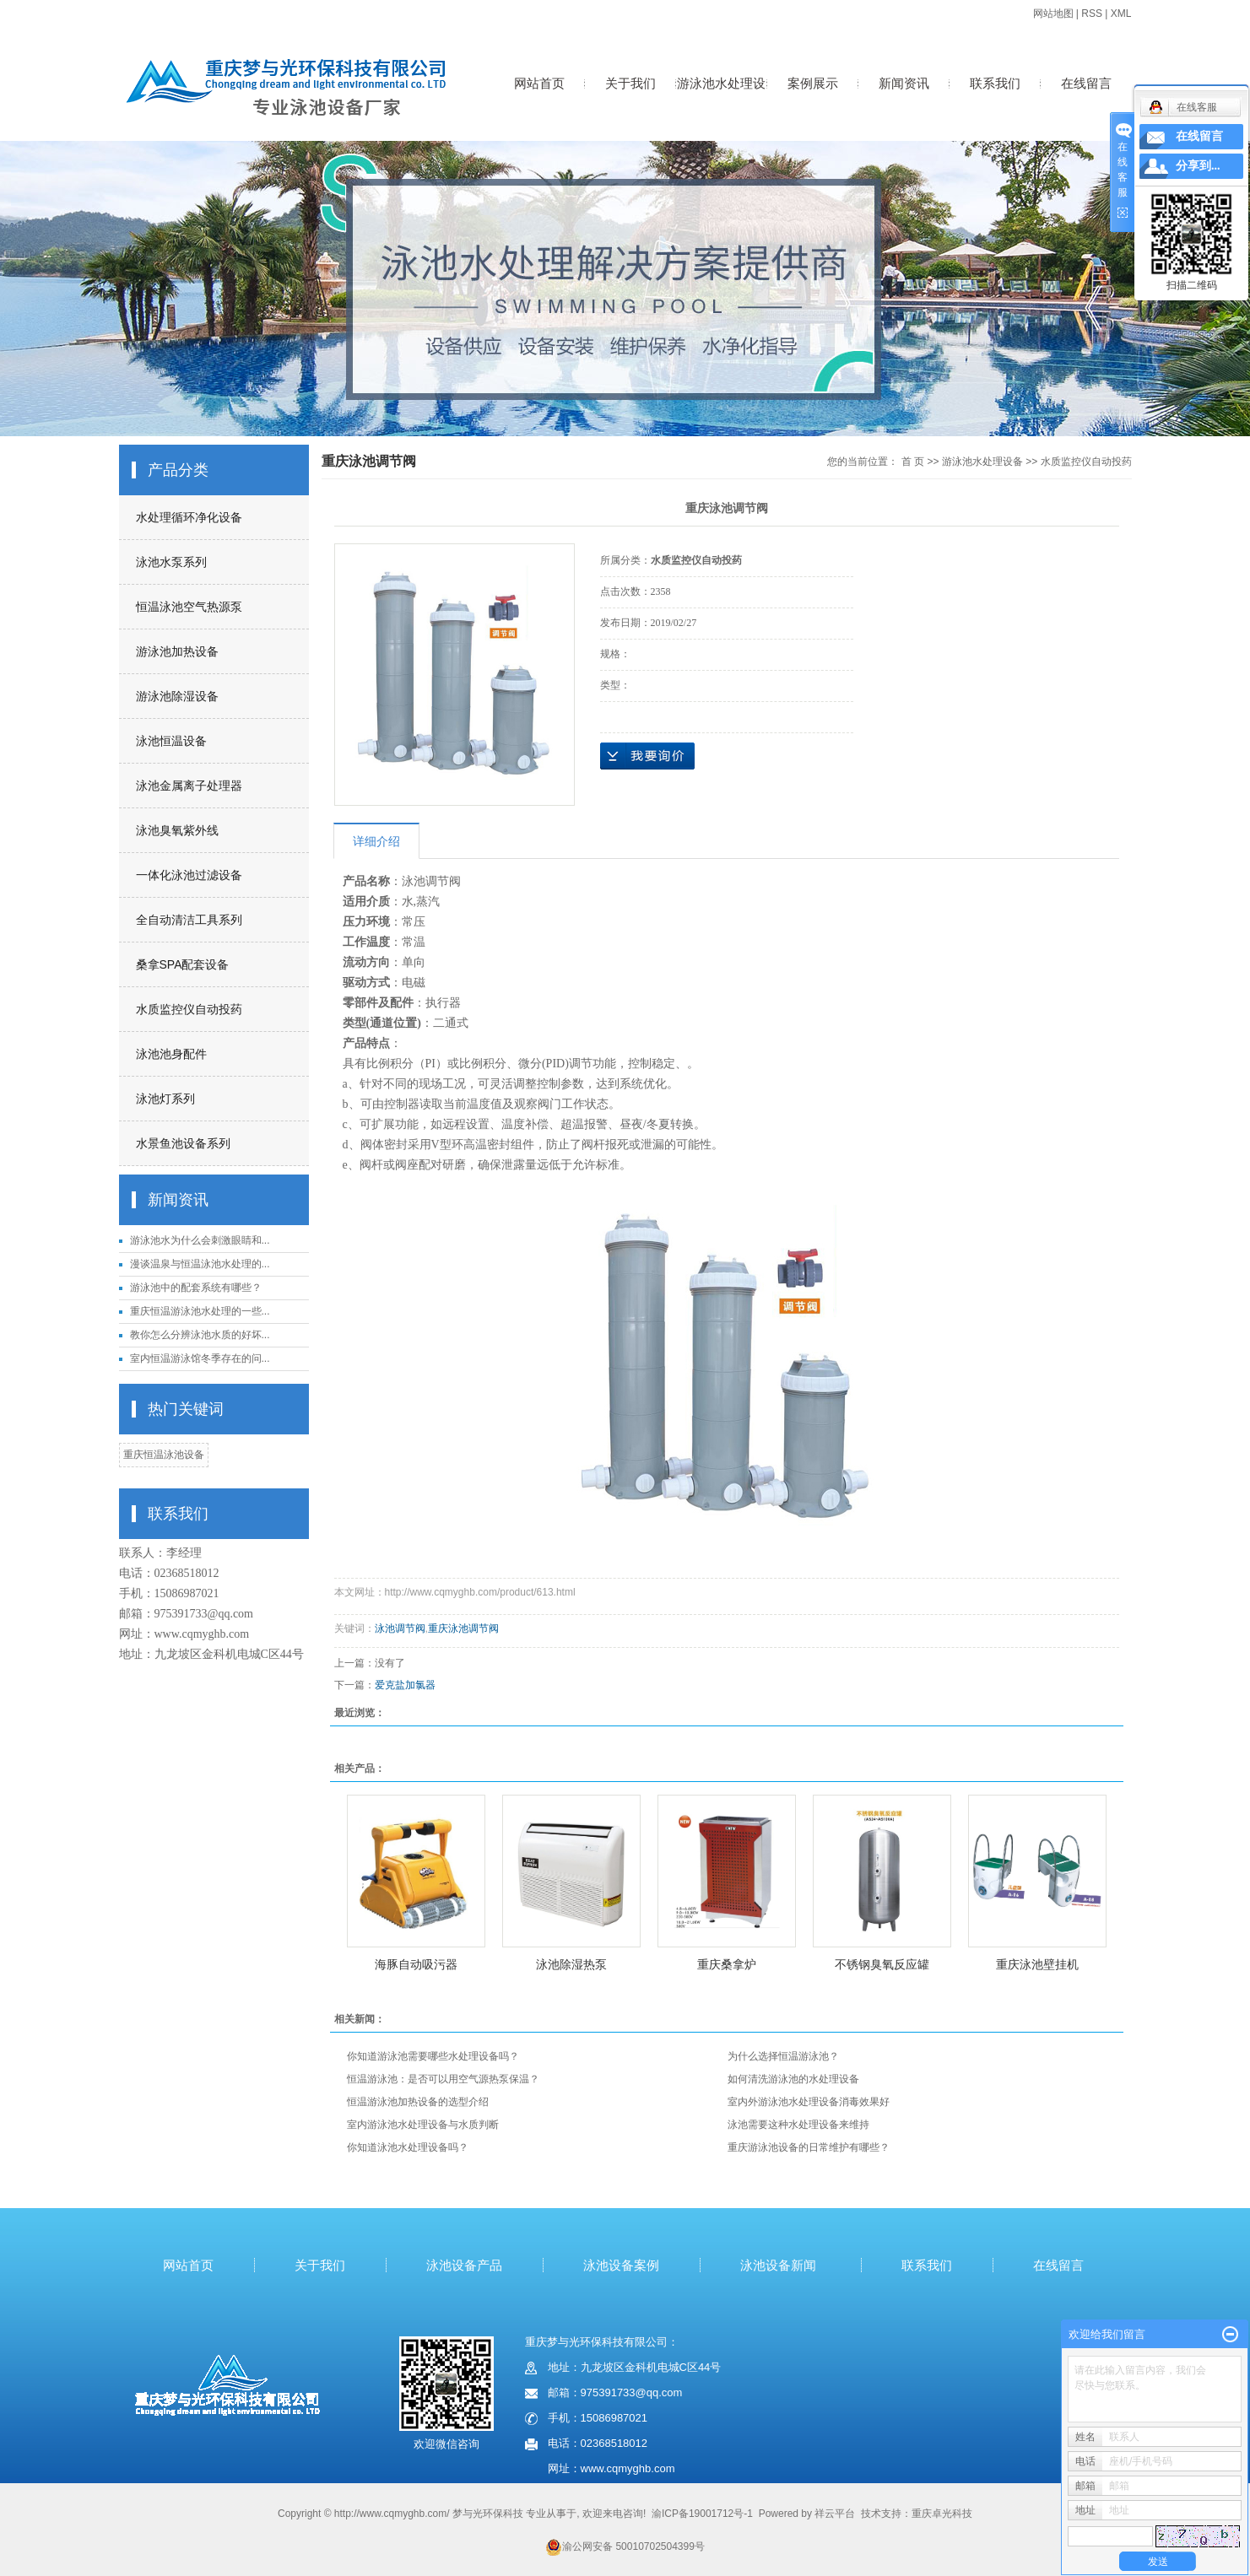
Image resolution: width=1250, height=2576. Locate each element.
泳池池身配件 (171, 1054)
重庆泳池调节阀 (463, 1628)
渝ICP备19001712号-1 (702, 2513)
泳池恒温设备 (171, 741)
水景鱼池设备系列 (183, 1143)
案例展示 (812, 83)
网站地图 (1053, 13)
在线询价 (647, 756)
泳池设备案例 (621, 2265)
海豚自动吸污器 (416, 1964)
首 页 (912, 461)
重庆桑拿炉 (726, 1964)
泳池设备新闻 (778, 2265)
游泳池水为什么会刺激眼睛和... (200, 1240)
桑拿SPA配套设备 (183, 964)
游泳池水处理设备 (721, 101)
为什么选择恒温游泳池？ (783, 2056)
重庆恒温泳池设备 (163, 1455)
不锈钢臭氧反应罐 (882, 1964)
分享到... (1198, 165)
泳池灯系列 (165, 1098)
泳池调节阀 (400, 1628)
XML (1121, 13)
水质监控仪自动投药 (189, 1009)
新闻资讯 (904, 83)
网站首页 (539, 83)
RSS (1091, 13)
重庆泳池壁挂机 (1037, 1964)
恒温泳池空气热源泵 (189, 606)
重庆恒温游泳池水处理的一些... (200, 1311)
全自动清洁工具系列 (189, 919)
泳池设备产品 (464, 2265)
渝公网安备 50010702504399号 (625, 2546)
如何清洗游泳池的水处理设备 (793, 2079)
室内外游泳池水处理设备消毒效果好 (809, 2102)
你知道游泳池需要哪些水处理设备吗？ (433, 2056)
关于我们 (630, 83)
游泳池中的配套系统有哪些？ (196, 1287)
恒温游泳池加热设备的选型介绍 (418, 2102)
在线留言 (1086, 83)
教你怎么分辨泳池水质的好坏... (200, 1335)
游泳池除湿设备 (177, 696)
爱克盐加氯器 (405, 1685)
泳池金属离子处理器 (189, 785)
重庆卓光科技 (942, 2513)
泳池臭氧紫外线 (177, 830)
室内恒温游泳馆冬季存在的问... (200, 1358)
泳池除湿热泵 (571, 1964)
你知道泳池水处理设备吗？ (407, 2147)
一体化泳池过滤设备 (189, 875)
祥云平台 (834, 2513)
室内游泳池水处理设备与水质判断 (423, 2124)
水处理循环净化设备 (189, 517)
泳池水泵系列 (171, 562)
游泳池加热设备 (177, 651)
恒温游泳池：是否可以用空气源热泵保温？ (443, 2079)
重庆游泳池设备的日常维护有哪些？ (809, 2147)
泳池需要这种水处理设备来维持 (798, 2124)
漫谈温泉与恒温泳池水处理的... (200, 1264)
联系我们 (995, 83)
